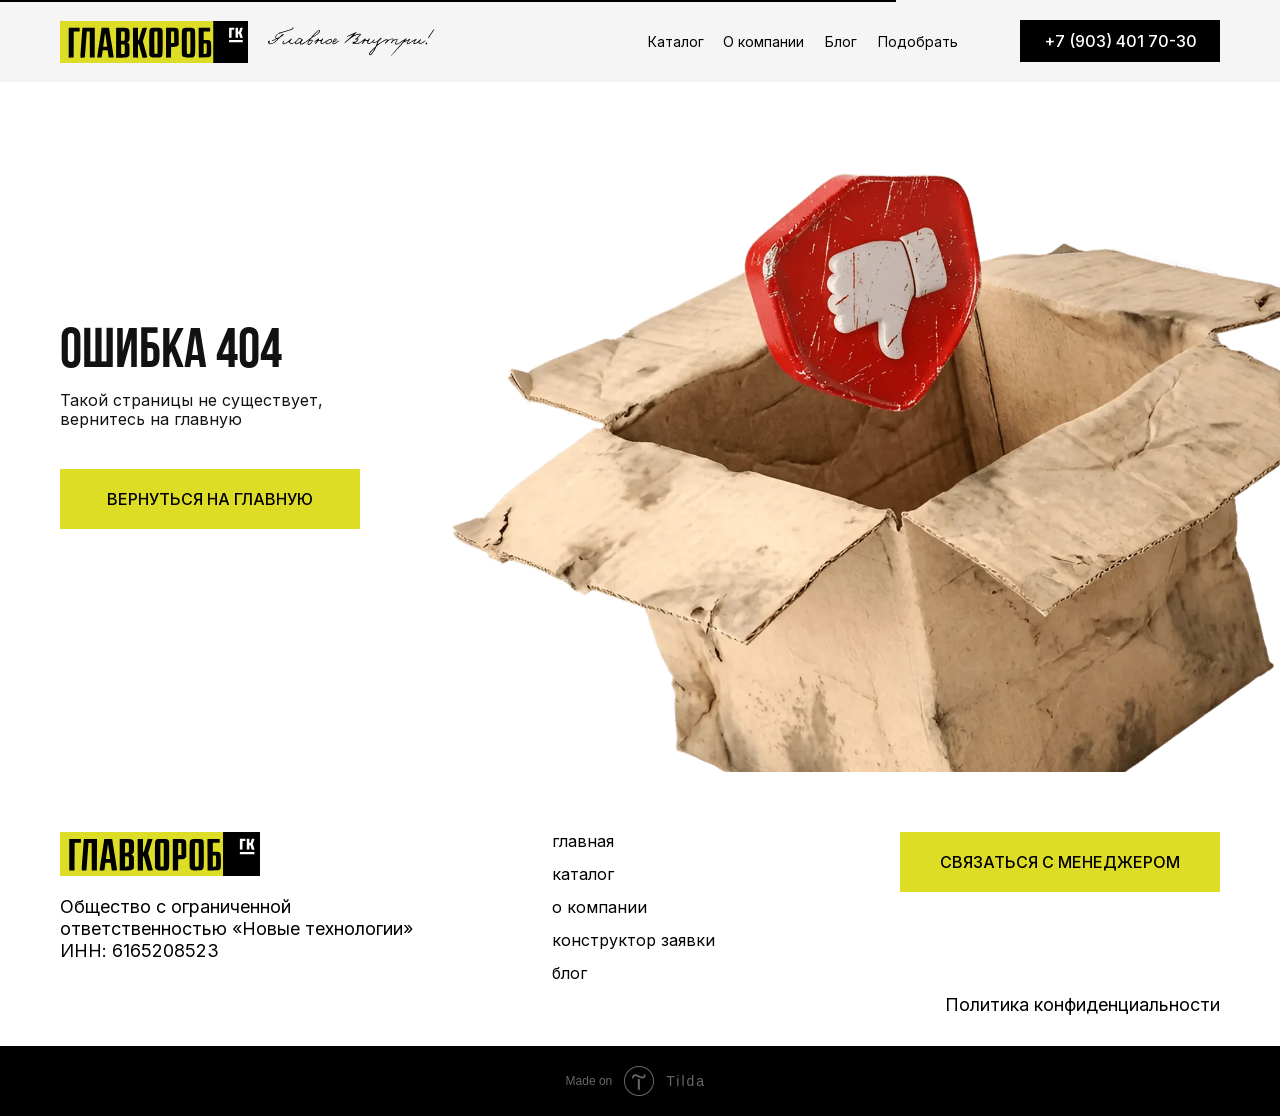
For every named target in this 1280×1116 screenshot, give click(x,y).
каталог (583, 874)
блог (569, 973)
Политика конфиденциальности (1082, 1004)
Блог (841, 41)
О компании (763, 41)
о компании (599, 907)
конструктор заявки (633, 940)
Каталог (676, 41)
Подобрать (918, 41)
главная (583, 841)
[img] (160, 854)
